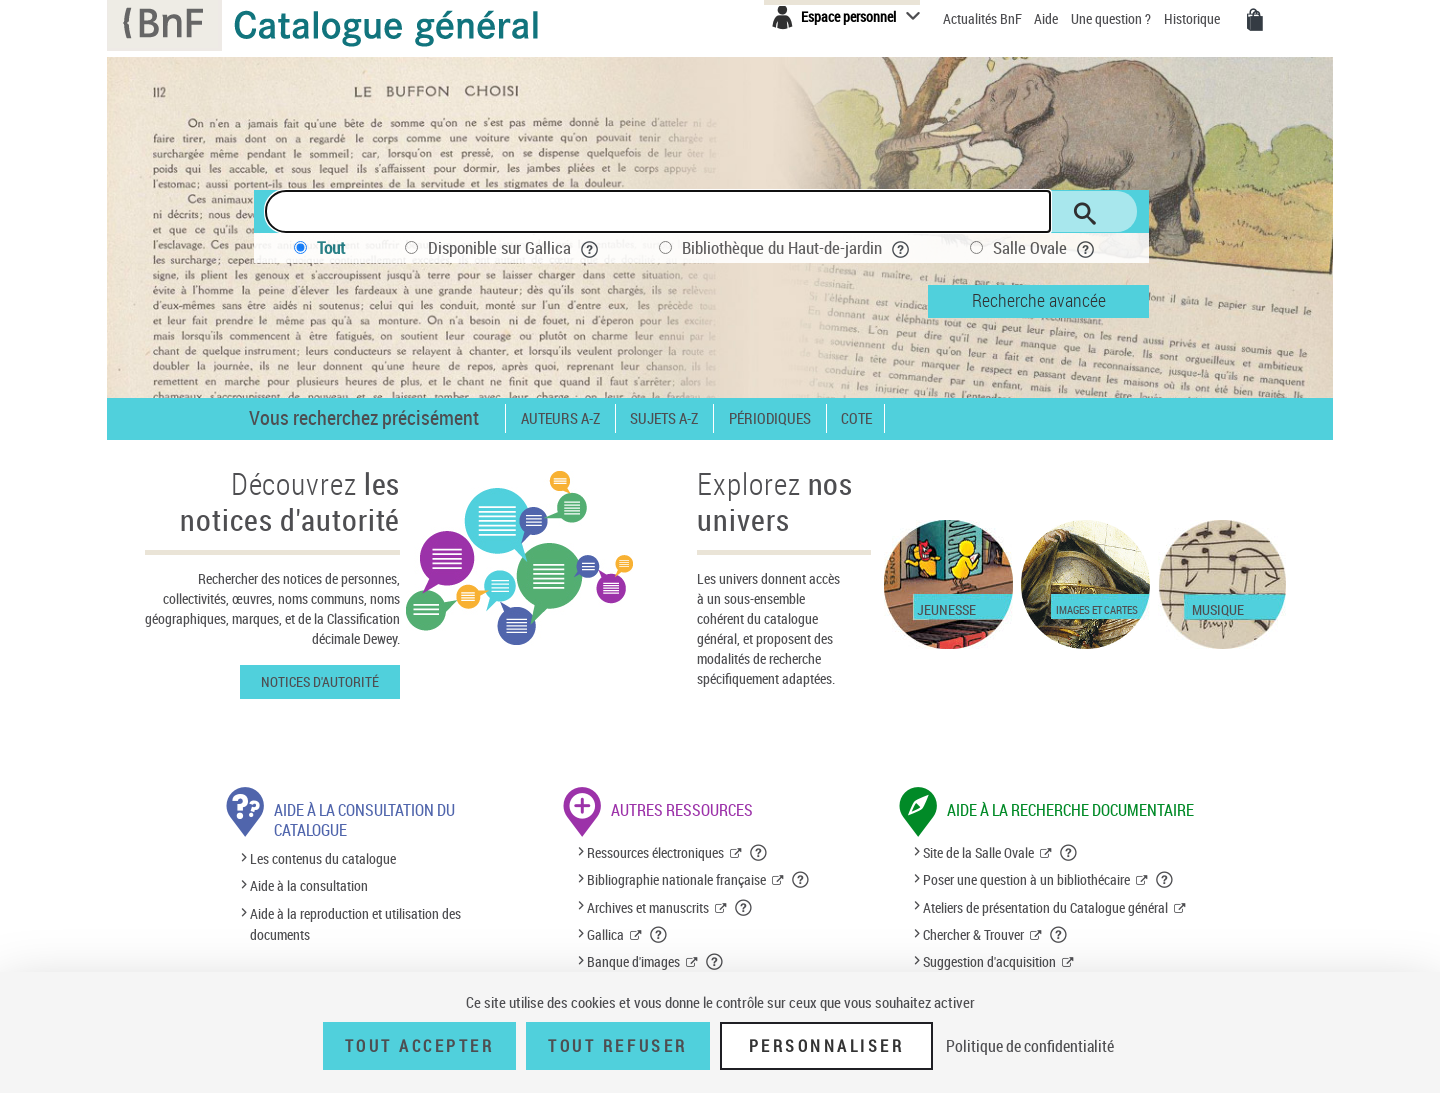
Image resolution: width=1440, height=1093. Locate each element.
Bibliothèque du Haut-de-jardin (796, 247)
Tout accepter (420, 1046)
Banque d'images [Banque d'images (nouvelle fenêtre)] (633, 961)
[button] (759, 853)
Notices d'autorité (320, 681)
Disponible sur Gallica (513, 247)
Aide (1047, 18)
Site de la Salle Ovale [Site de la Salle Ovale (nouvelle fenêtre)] (978, 852)
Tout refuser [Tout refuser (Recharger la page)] (617, 1046)
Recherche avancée (1039, 300)
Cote (856, 418)
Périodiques (770, 418)
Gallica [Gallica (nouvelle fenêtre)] (605, 934)
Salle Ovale (1044, 247)
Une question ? (1111, 18)
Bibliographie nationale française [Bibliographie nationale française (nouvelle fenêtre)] (676, 879)
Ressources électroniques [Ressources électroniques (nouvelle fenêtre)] (655, 852)
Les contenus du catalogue (323, 858)
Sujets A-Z (664, 418)
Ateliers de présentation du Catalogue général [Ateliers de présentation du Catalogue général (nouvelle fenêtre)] (1045, 907)
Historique (1193, 18)
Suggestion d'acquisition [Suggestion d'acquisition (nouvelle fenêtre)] (989, 961)
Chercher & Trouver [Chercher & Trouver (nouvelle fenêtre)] (973, 934)
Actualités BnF (984, 18)
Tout (331, 247)
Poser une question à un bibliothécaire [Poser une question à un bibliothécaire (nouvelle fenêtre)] (1026, 879)
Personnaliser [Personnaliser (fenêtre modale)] (827, 1046)
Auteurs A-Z (560, 418)
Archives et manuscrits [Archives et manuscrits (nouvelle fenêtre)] (648, 907)
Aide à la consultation (309, 886)
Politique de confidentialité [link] (1030, 1046)
